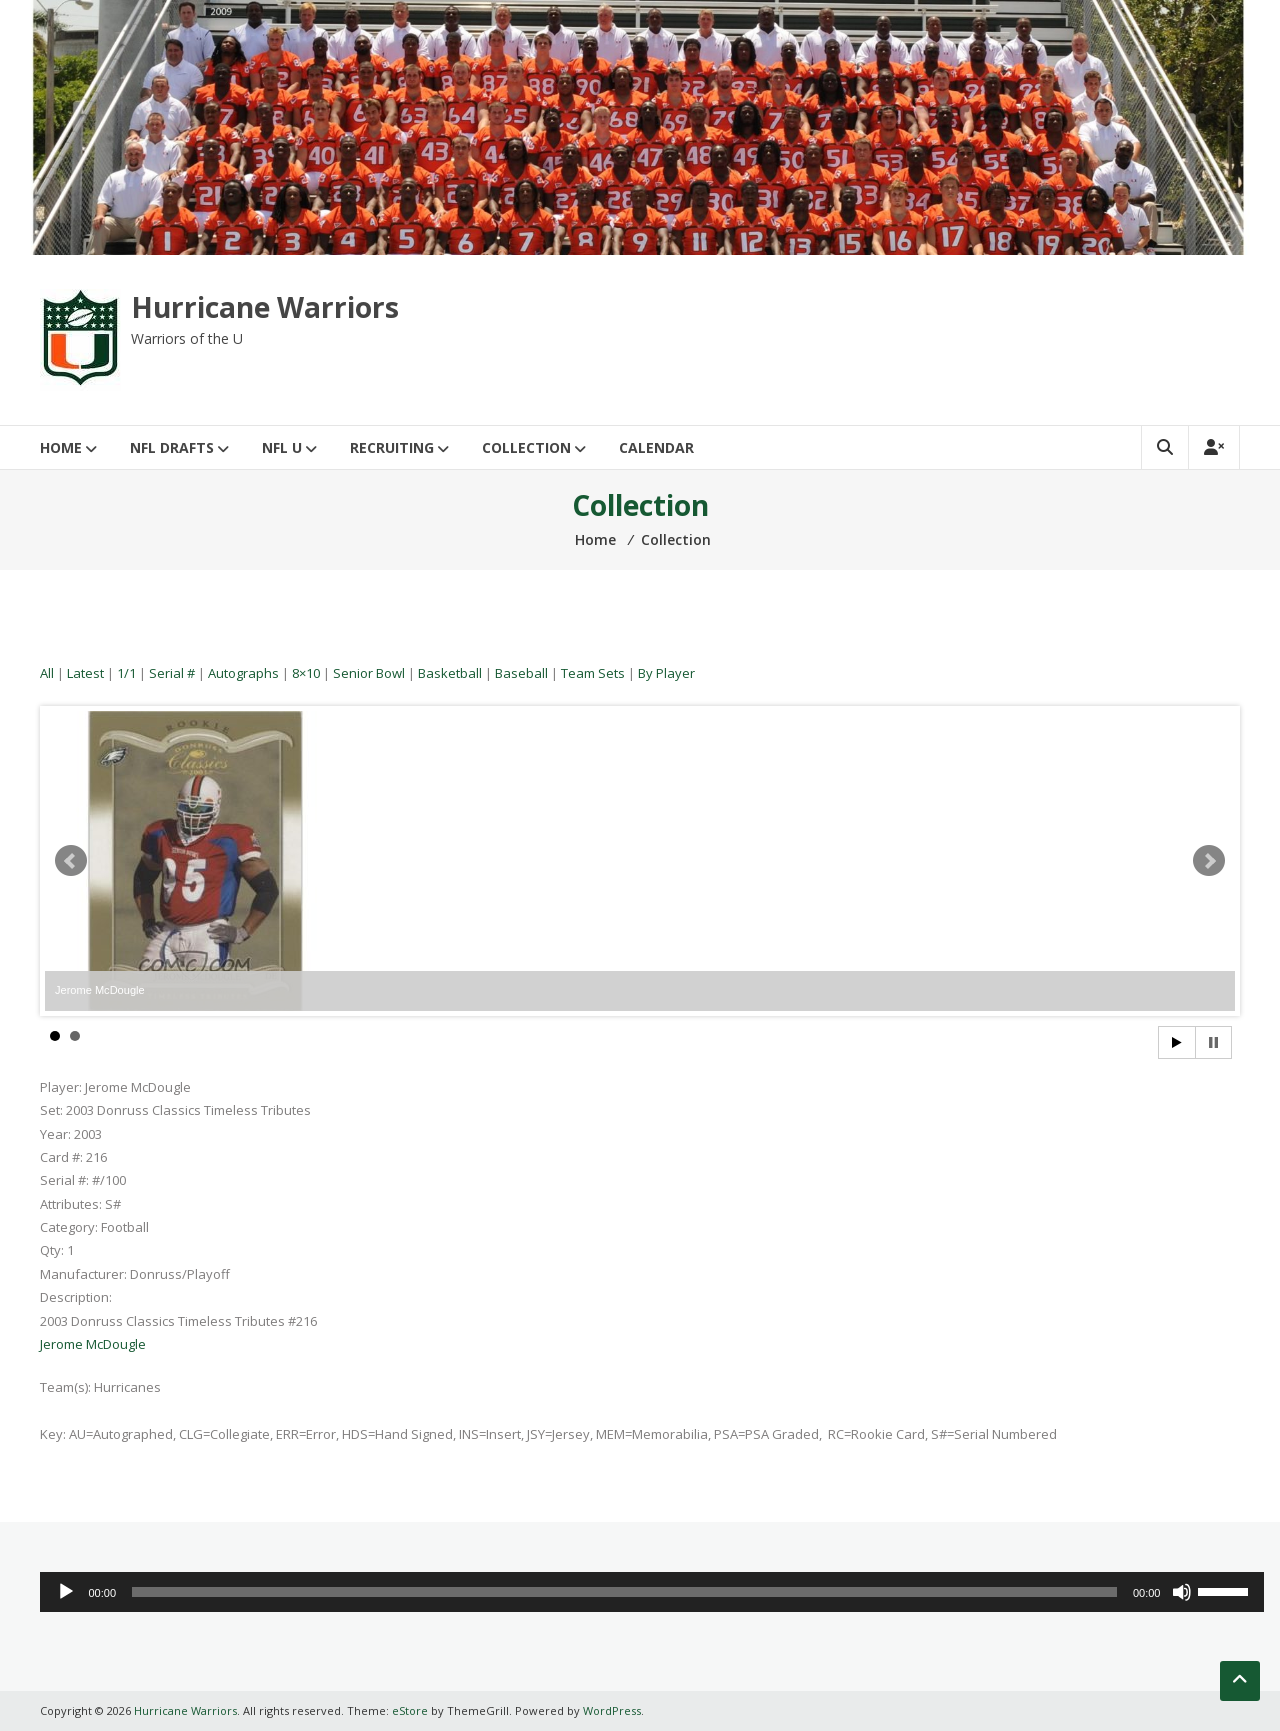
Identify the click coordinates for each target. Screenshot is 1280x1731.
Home (61, 447)
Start (1177, 1042)
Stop (1213, 1042)
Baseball (521, 673)
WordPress (612, 1710)
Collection (526, 447)
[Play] (66, 1592)
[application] (652, 1592)
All (47, 673)
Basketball (450, 673)
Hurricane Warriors (265, 307)
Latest (85, 673)
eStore (410, 1710)
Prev (71, 861)
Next (1209, 861)
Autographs (243, 673)
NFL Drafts (172, 447)
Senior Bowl (369, 673)
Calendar (656, 447)
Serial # (172, 673)
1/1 (126, 673)
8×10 (306, 673)
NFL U (282, 447)
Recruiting (392, 447)
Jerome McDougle (93, 1344)
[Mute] (1182, 1592)
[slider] (624, 1592)
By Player (666, 673)
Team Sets (593, 673)
